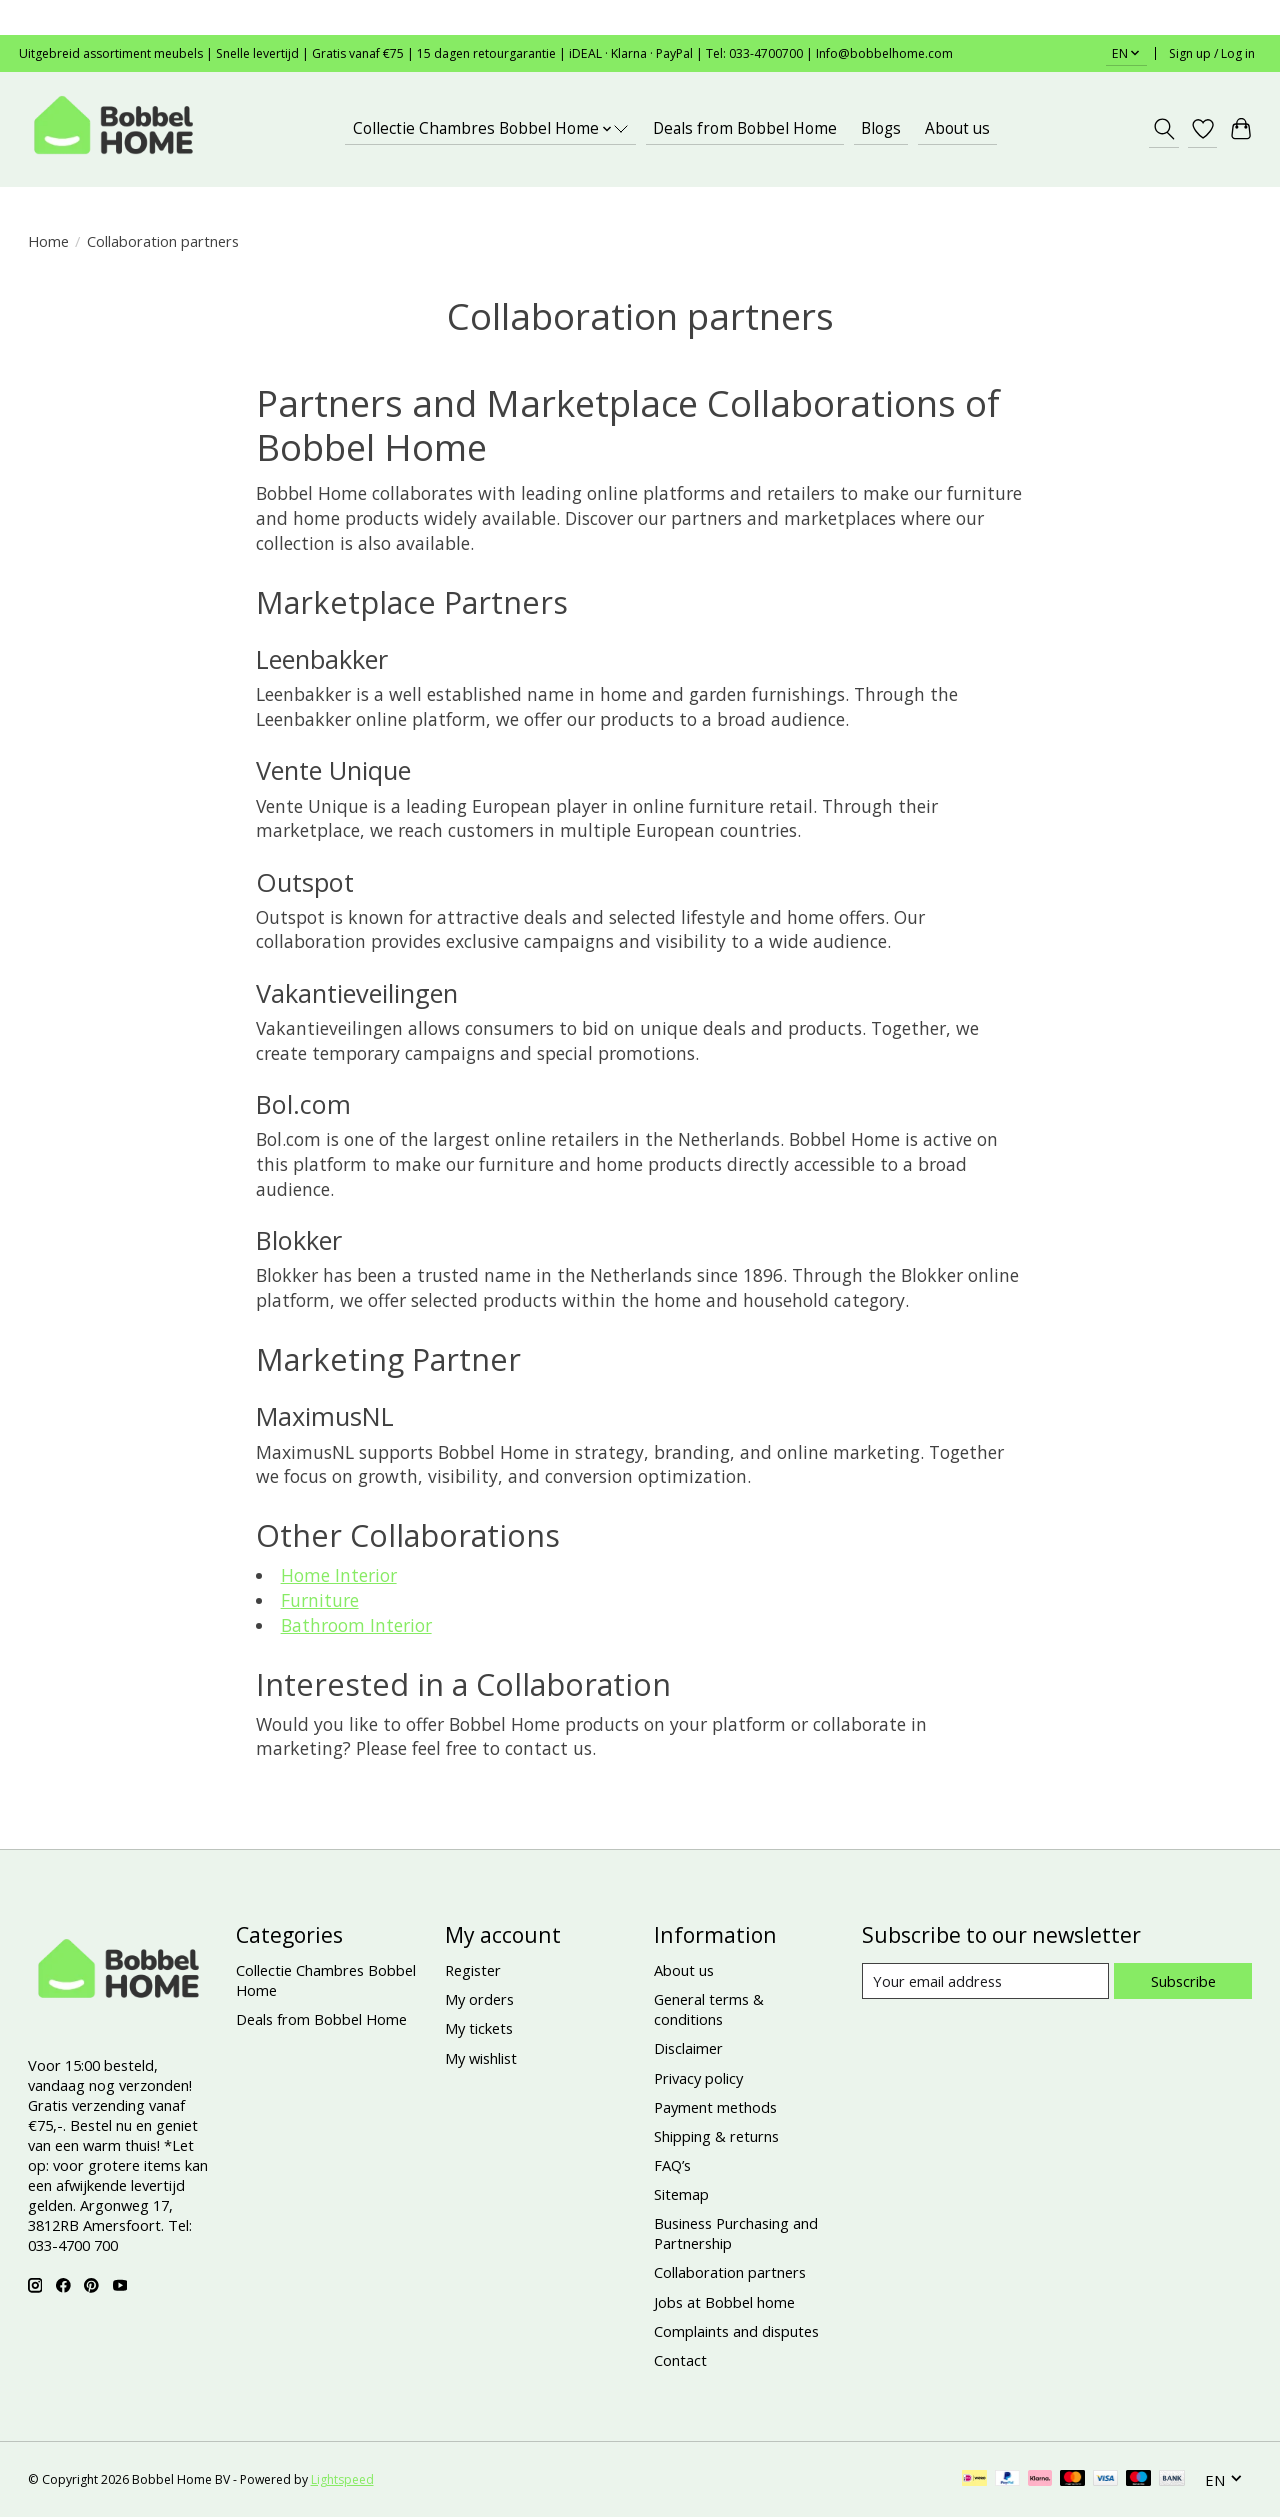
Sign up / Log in (1212, 53)
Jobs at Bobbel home (724, 2302)
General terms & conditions (709, 2009)
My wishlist (481, 2058)
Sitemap (681, 2194)
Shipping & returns (716, 2136)
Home (48, 241)
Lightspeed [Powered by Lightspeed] (342, 2479)
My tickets (479, 2028)
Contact (680, 2360)
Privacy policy (698, 2078)
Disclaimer (688, 2048)
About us (957, 128)
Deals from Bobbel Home (745, 128)
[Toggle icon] (1163, 129)
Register (473, 1970)
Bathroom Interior (356, 1625)
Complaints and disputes (736, 2331)
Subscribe (1183, 1981)
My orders (479, 1999)
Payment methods (715, 2107)
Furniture (320, 1600)
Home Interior (339, 1575)
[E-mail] (985, 1981)
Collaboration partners (730, 2272)
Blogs (881, 128)
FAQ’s (672, 2165)
